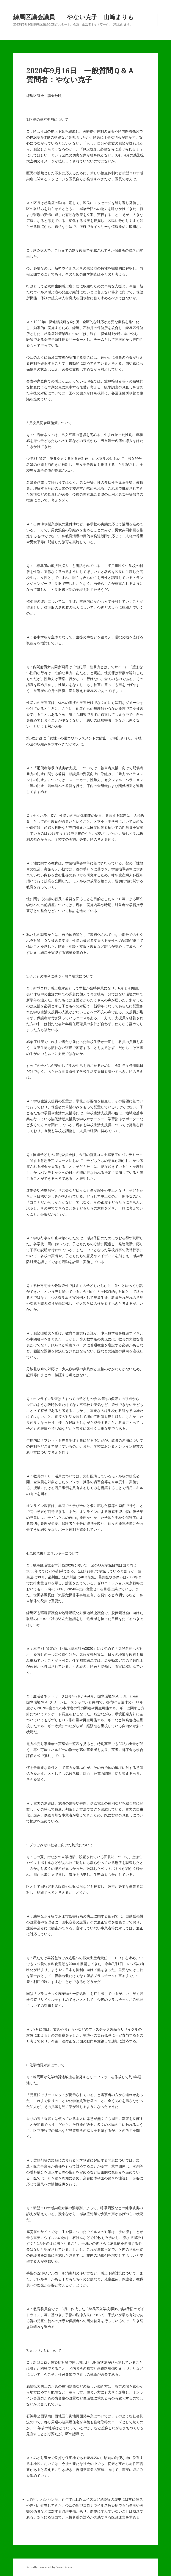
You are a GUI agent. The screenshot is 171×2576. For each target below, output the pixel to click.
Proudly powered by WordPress (49, 2567)
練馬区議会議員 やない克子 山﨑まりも (73, 17)
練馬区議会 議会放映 (44, 95)
